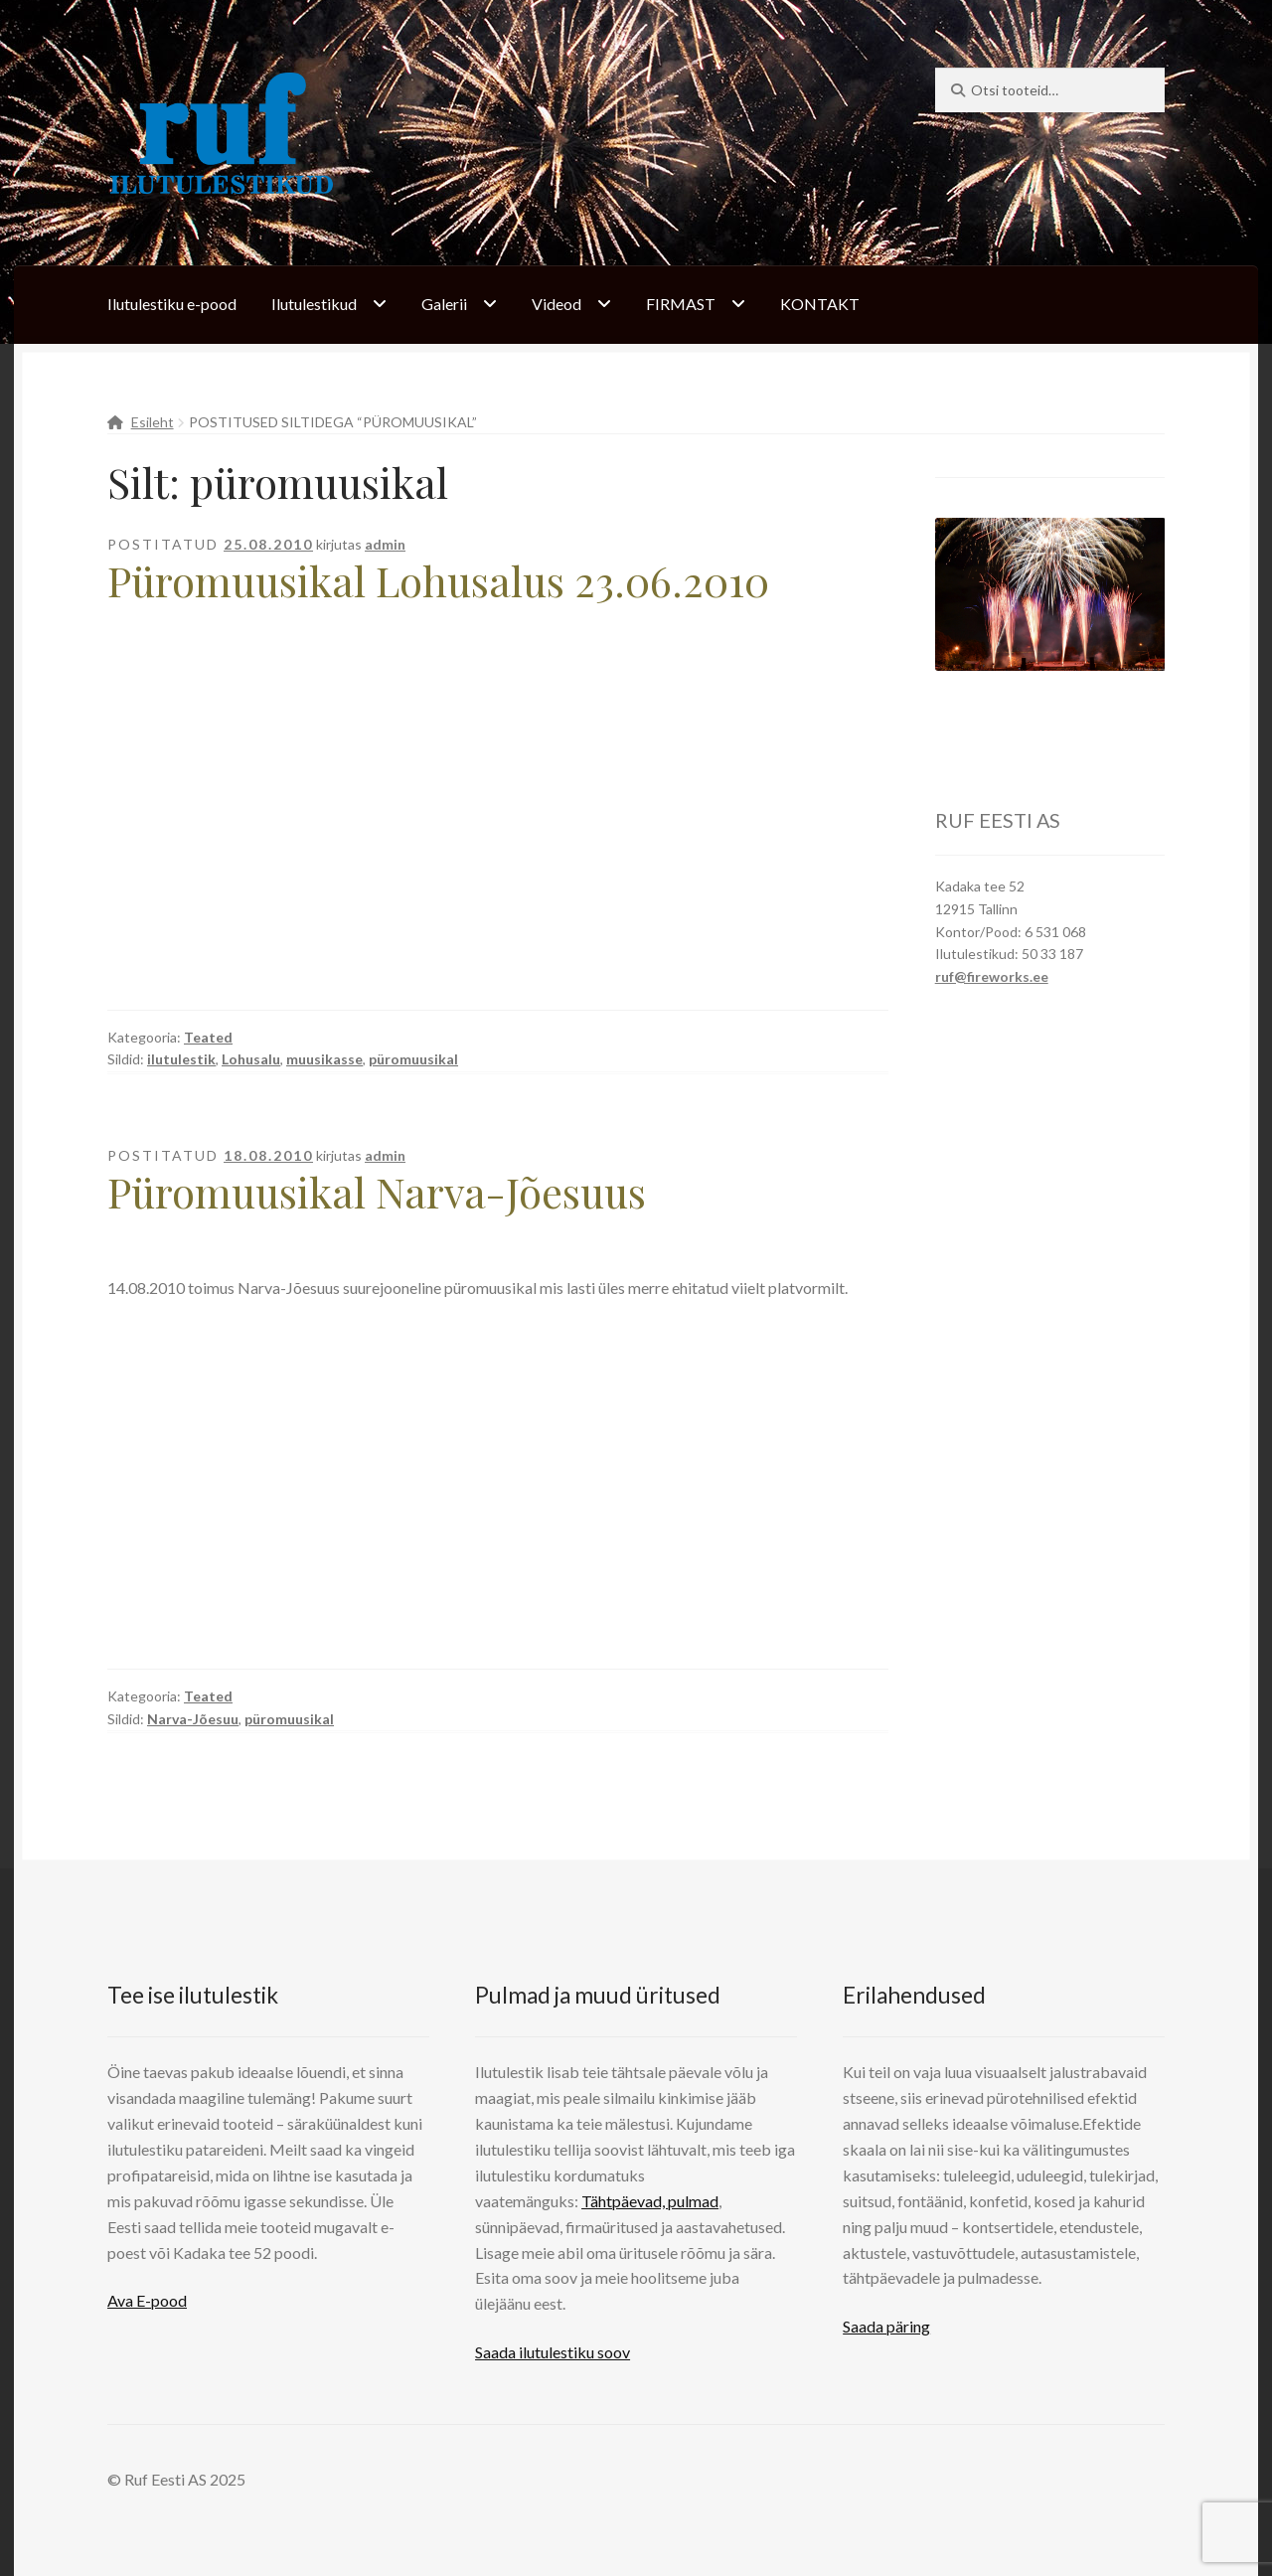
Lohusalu (251, 1058)
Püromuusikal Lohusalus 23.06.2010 (438, 580)
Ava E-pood (147, 2300)
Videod (556, 303)
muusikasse (324, 1058)
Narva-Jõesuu (192, 1718)
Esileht (152, 421)
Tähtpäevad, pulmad (649, 2200)
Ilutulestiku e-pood (172, 303)
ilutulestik (181, 1058)
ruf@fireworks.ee (991, 976)
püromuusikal (413, 1058)
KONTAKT (820, 303)
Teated (208, 1037)
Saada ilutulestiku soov (552, 2351)
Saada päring (886, 2326)
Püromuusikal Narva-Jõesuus (376, 1191)
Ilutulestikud (314, 303)
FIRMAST (681, 303)
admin (385, 544)
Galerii (444, 303)
